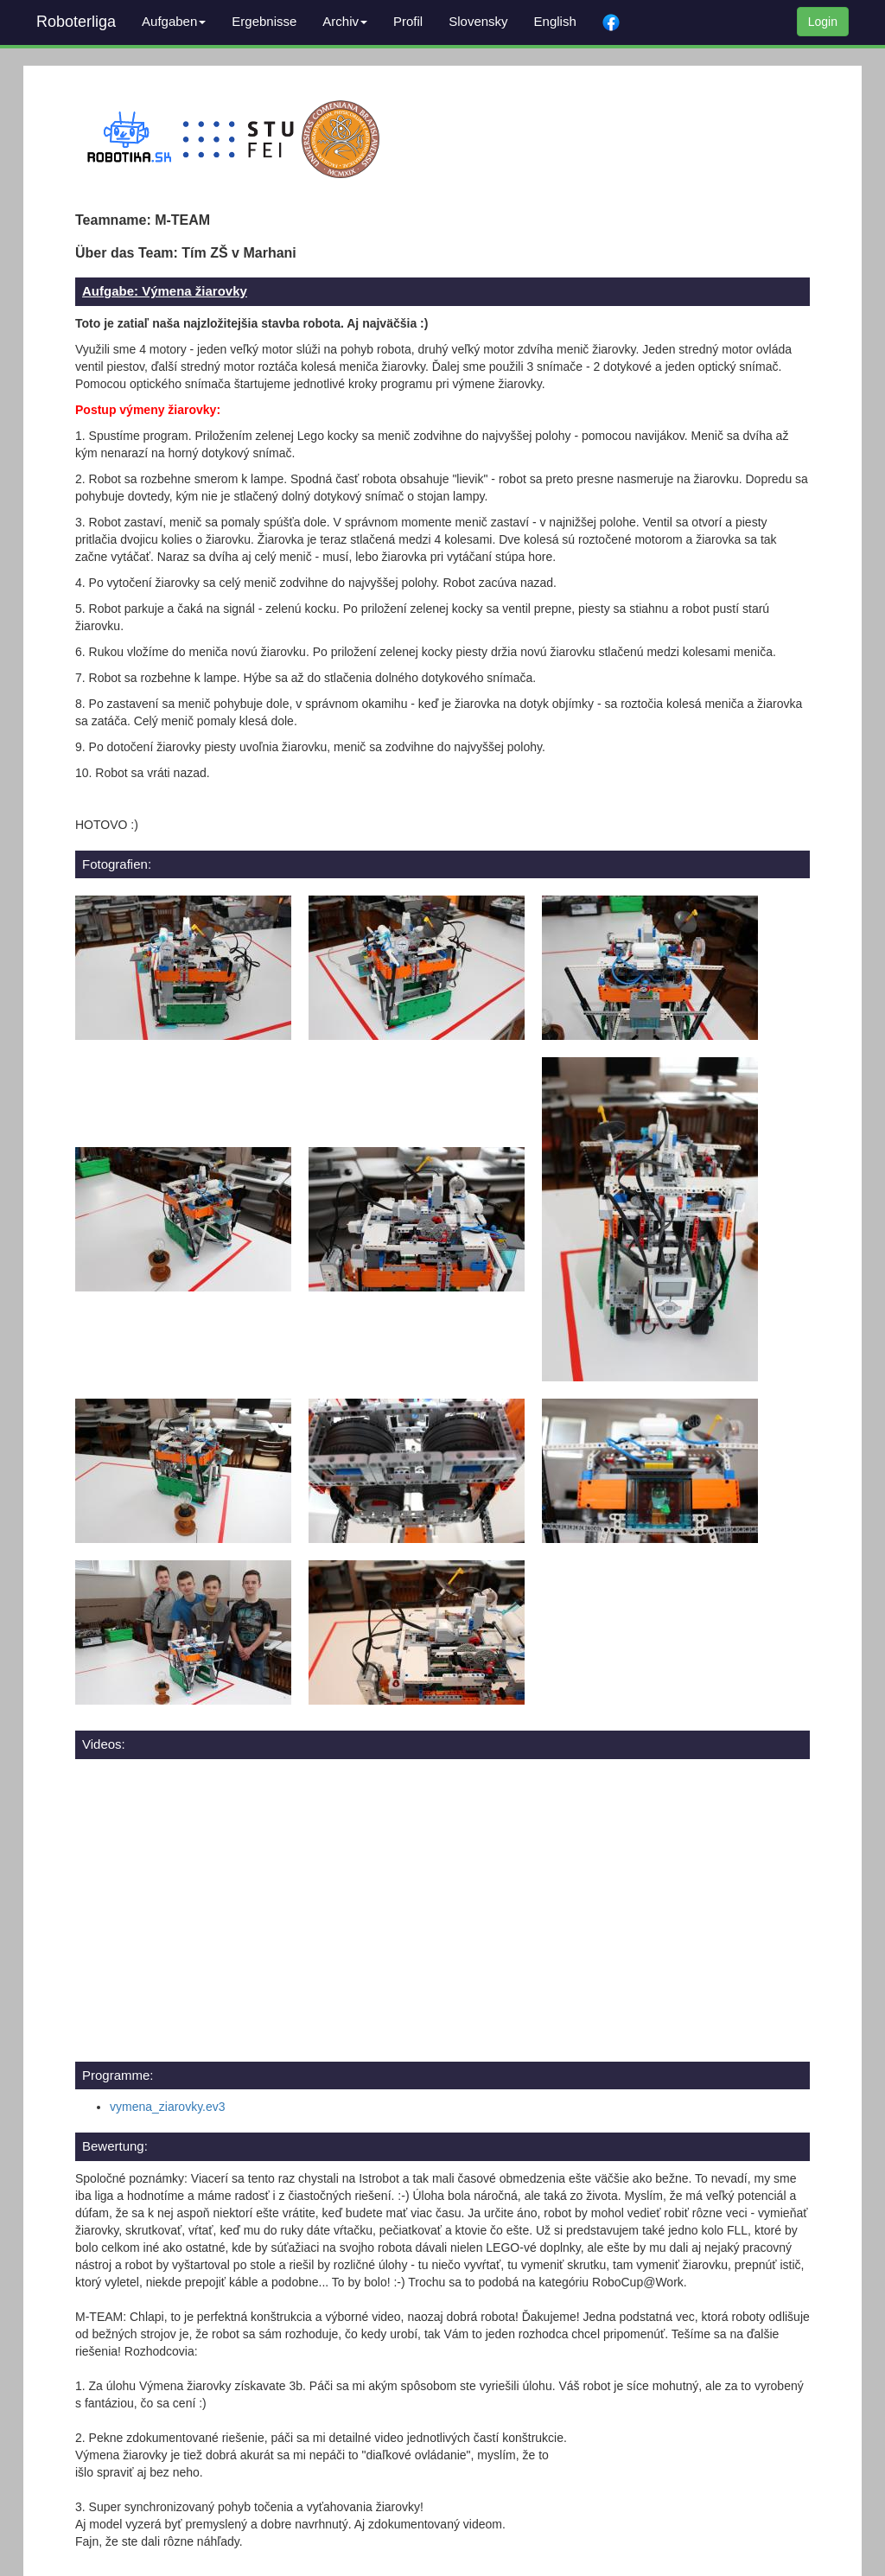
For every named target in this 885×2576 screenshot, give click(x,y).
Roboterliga (76, 21)
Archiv (344, 21)
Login (822, 22)
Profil (408, 21)
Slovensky (478, 21)
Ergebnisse (264, 21)
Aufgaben (174, 21)
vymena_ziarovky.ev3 (168, 2107)
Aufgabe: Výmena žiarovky (164, 291)
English (555, 21)
